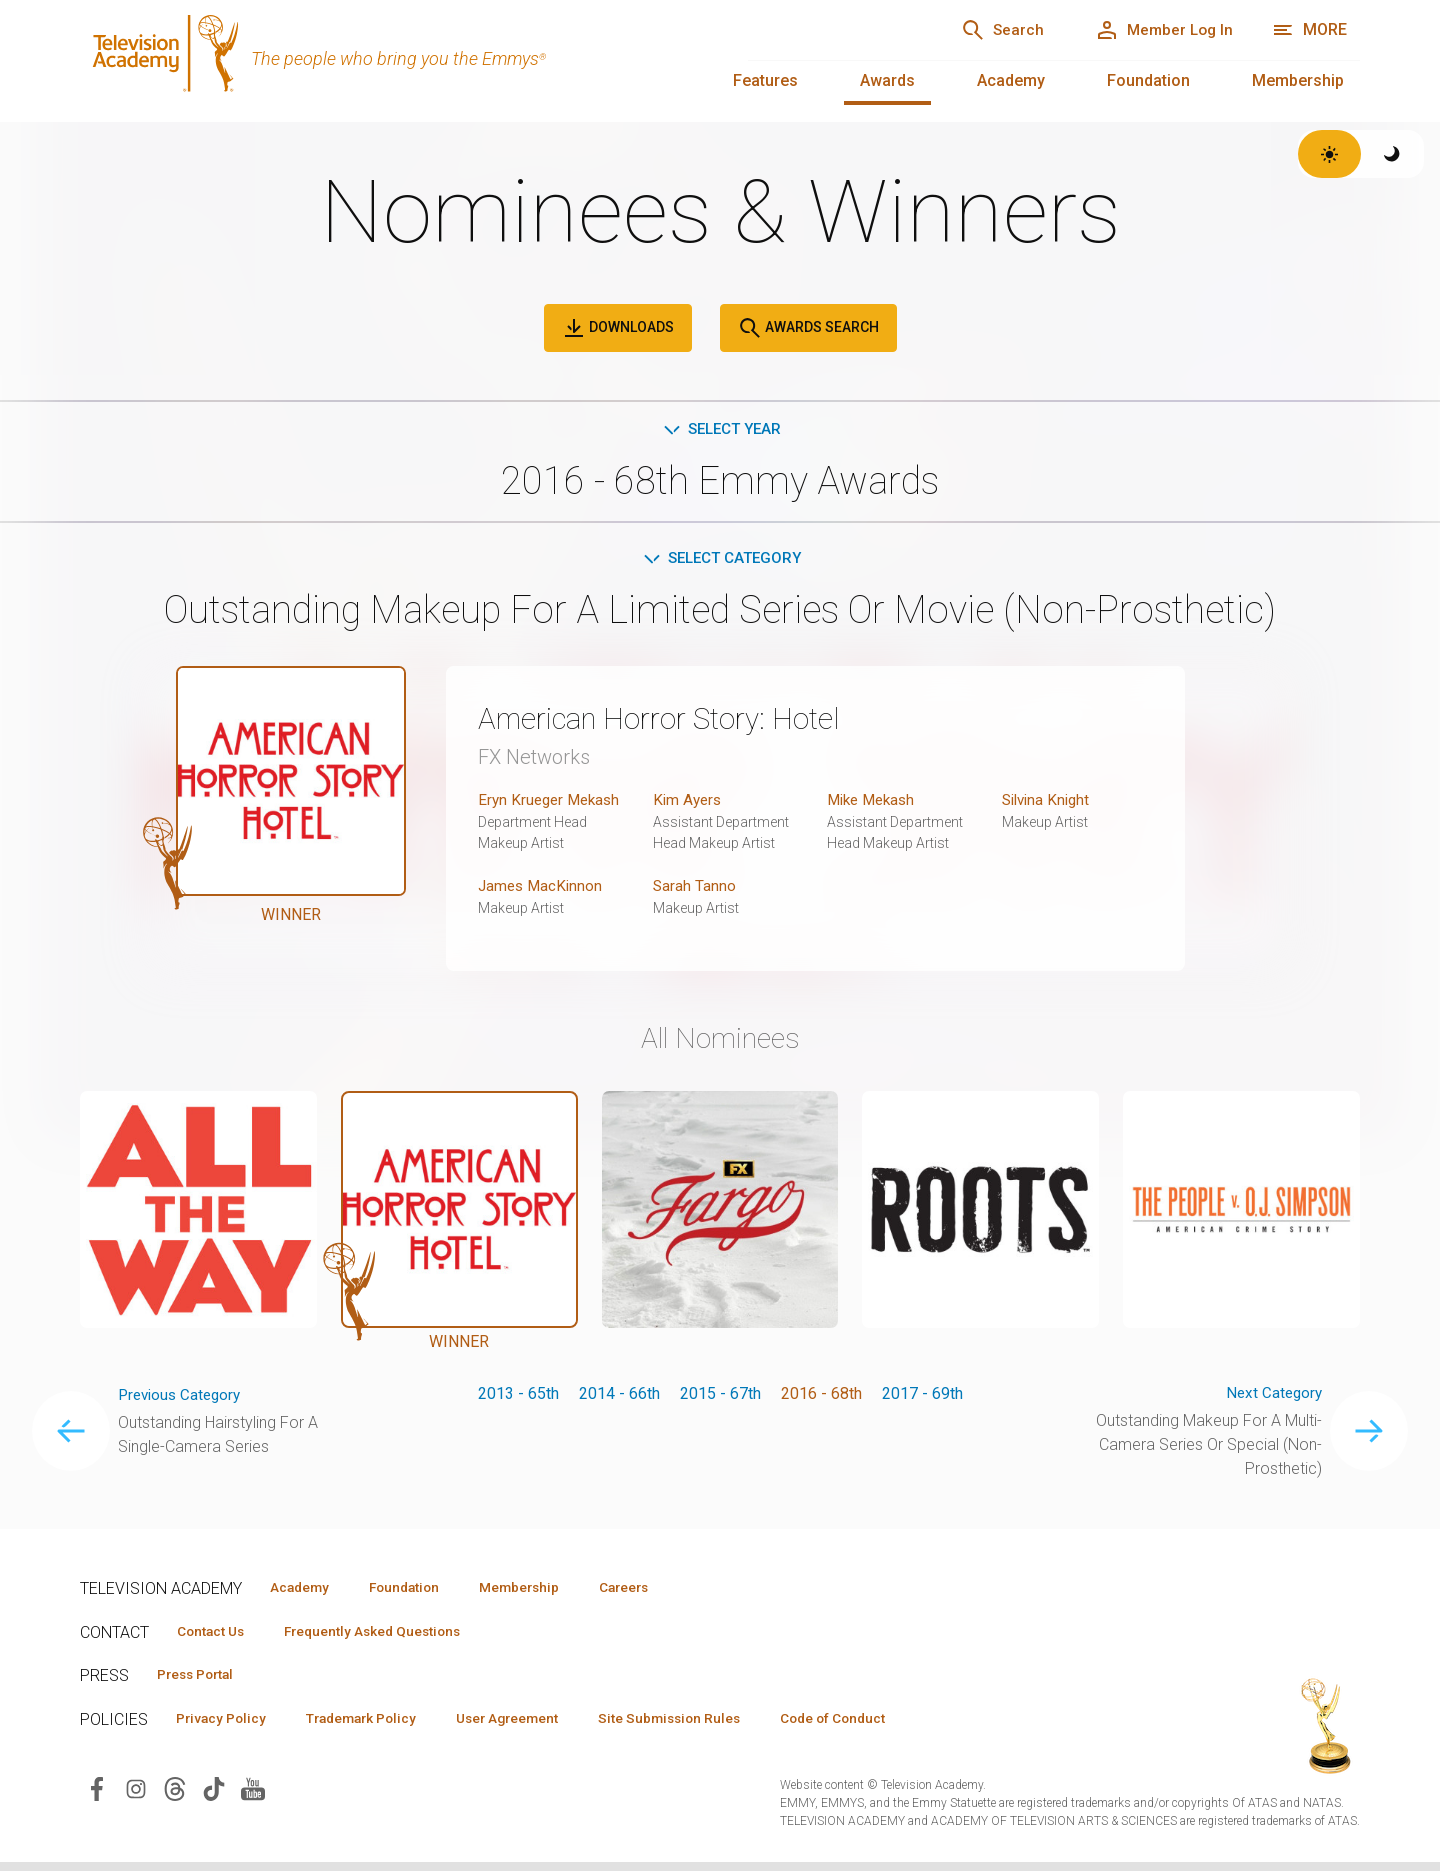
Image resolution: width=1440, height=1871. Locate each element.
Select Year (720, 429)
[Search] (981, 30)
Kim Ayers (689, 803)
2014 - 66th (619, 1396)
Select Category (720, 560)
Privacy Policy (226, 1726)
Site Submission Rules (711, 1726)
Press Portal (202, 1681)
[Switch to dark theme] (1392, 154)
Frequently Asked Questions (390, 1636)
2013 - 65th (518, 1396)
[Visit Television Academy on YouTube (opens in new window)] (253, 1796)
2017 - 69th (922, 1396)
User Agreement (537, 1726)
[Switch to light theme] (1329, 154)
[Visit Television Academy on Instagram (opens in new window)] (136, 1796)
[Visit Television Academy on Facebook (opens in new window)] (97, 1796)
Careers (661, 1591)
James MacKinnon (542, 889)
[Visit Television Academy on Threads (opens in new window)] (175, 1796)
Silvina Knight (1049, 803)
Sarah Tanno (695, 889)
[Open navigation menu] (1309, 30)
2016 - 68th (821, 1396)
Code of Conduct (887, 1726)
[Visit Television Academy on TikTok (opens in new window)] (214, 1796)
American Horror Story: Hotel (674, 722)
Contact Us (216, 1636)
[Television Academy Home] (394, 60)
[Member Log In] (1156, 30)
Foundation (1148, 80)
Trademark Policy (378, 1726)
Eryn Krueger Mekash (552, 803)
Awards (887, 80)
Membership (1298, 80)
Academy (1011, 80)
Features (765, 80)
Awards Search (808, 328)
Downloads (618, 328)
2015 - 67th (720, 1396)
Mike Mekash (874, 803)
